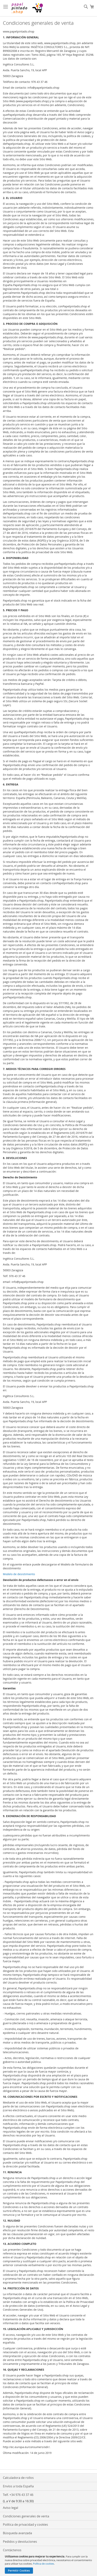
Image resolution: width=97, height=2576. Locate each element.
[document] (49, 2564)
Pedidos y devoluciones (20, 2541)
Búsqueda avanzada (17, 2533)
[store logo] (27, 8)
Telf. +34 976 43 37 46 (18, 2495)
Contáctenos (12, 2550)
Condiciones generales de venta (26, 2516)
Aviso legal (10, 2508)
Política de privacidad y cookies (25, 2524)
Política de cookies (43, 2563)
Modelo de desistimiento (19, 1574)
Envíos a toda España (18, 2486)
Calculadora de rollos (18, 2478)
